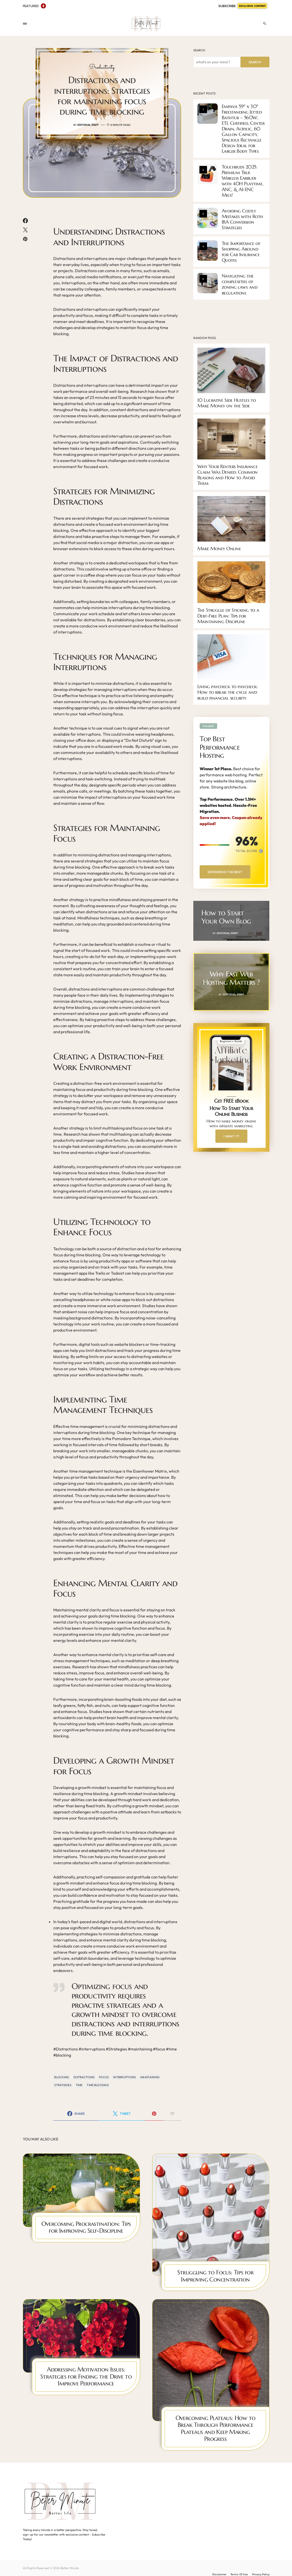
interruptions (124, 2070)
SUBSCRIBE (242, 5)
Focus (104, 2070)
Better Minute (70, 2561)
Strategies (62, 2078)
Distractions (84, 2070)
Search (199, 43)
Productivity (102, 60)
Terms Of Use (235, 2567)
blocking (61, 2070)
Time (79, 2078)
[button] (25, 20)
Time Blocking (98, 2078)
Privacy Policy (260, 2567)
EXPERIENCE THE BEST (225, 865)
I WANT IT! (231, 1129)
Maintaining (150, 2070)
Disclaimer (211, 2567)
